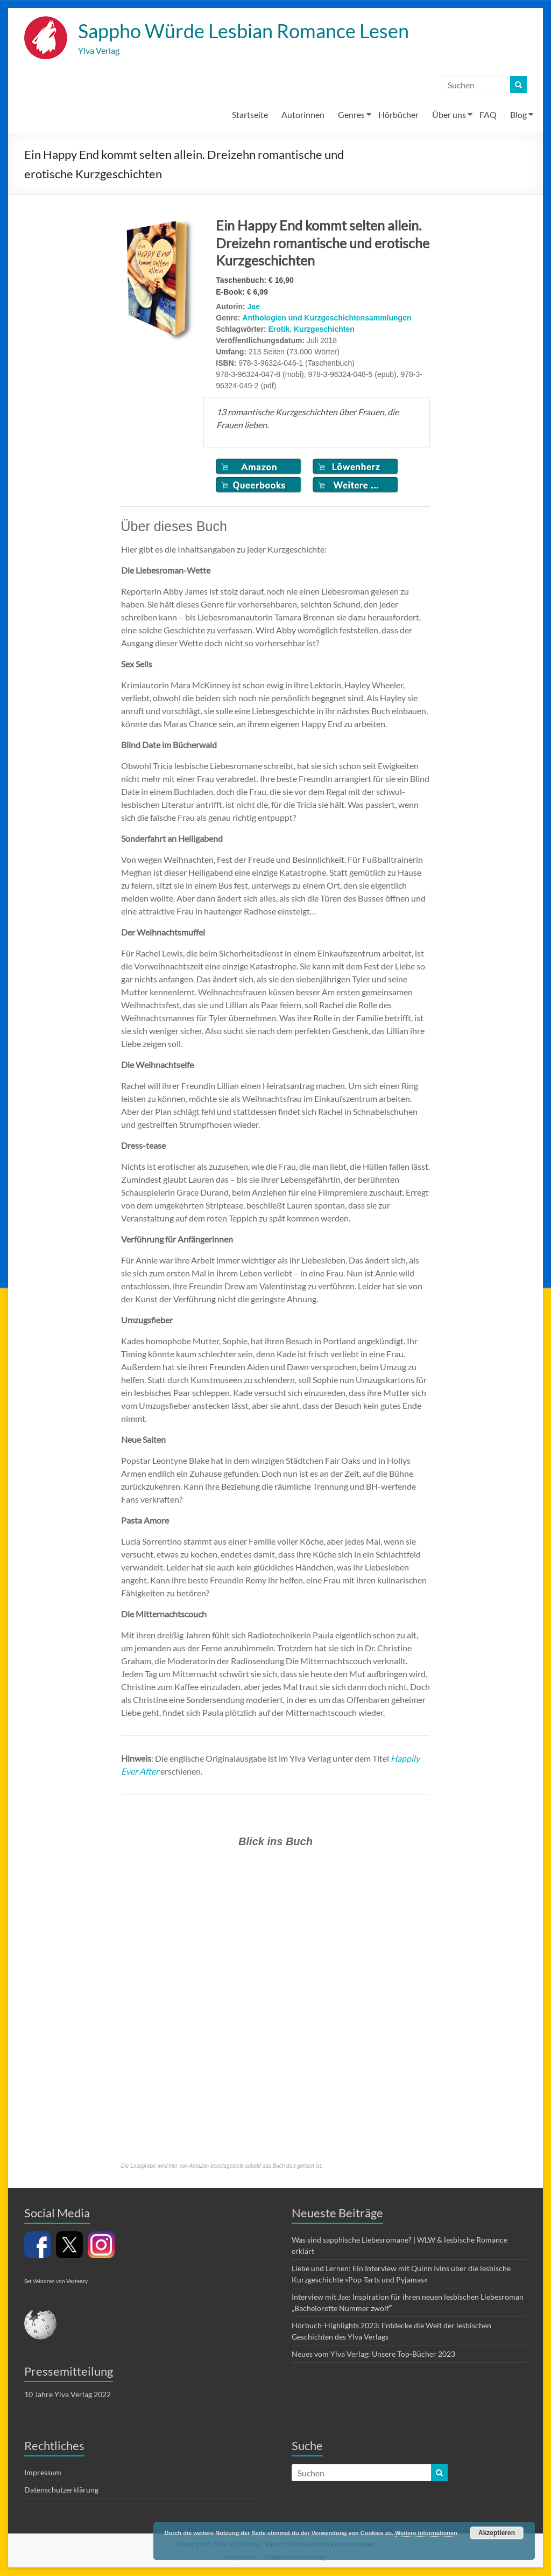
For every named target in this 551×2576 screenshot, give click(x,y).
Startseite (250, 115)
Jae (254, 307)
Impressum (42, 2472)
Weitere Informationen (426, 2533)
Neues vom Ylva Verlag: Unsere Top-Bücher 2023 (373, 2354)
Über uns (449, 115)
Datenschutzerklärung (61, 2490)
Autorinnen (302, 115)
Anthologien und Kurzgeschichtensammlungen (326, 318)
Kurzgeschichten (324, 329)
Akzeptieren (496, 2533)
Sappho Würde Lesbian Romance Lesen (243, 31)
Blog (518, 115)
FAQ (488, 115)
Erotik (279, 329)
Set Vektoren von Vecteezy (56, 2281)
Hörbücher (398, 115)
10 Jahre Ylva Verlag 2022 (67, 2394)
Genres (351, 115)
